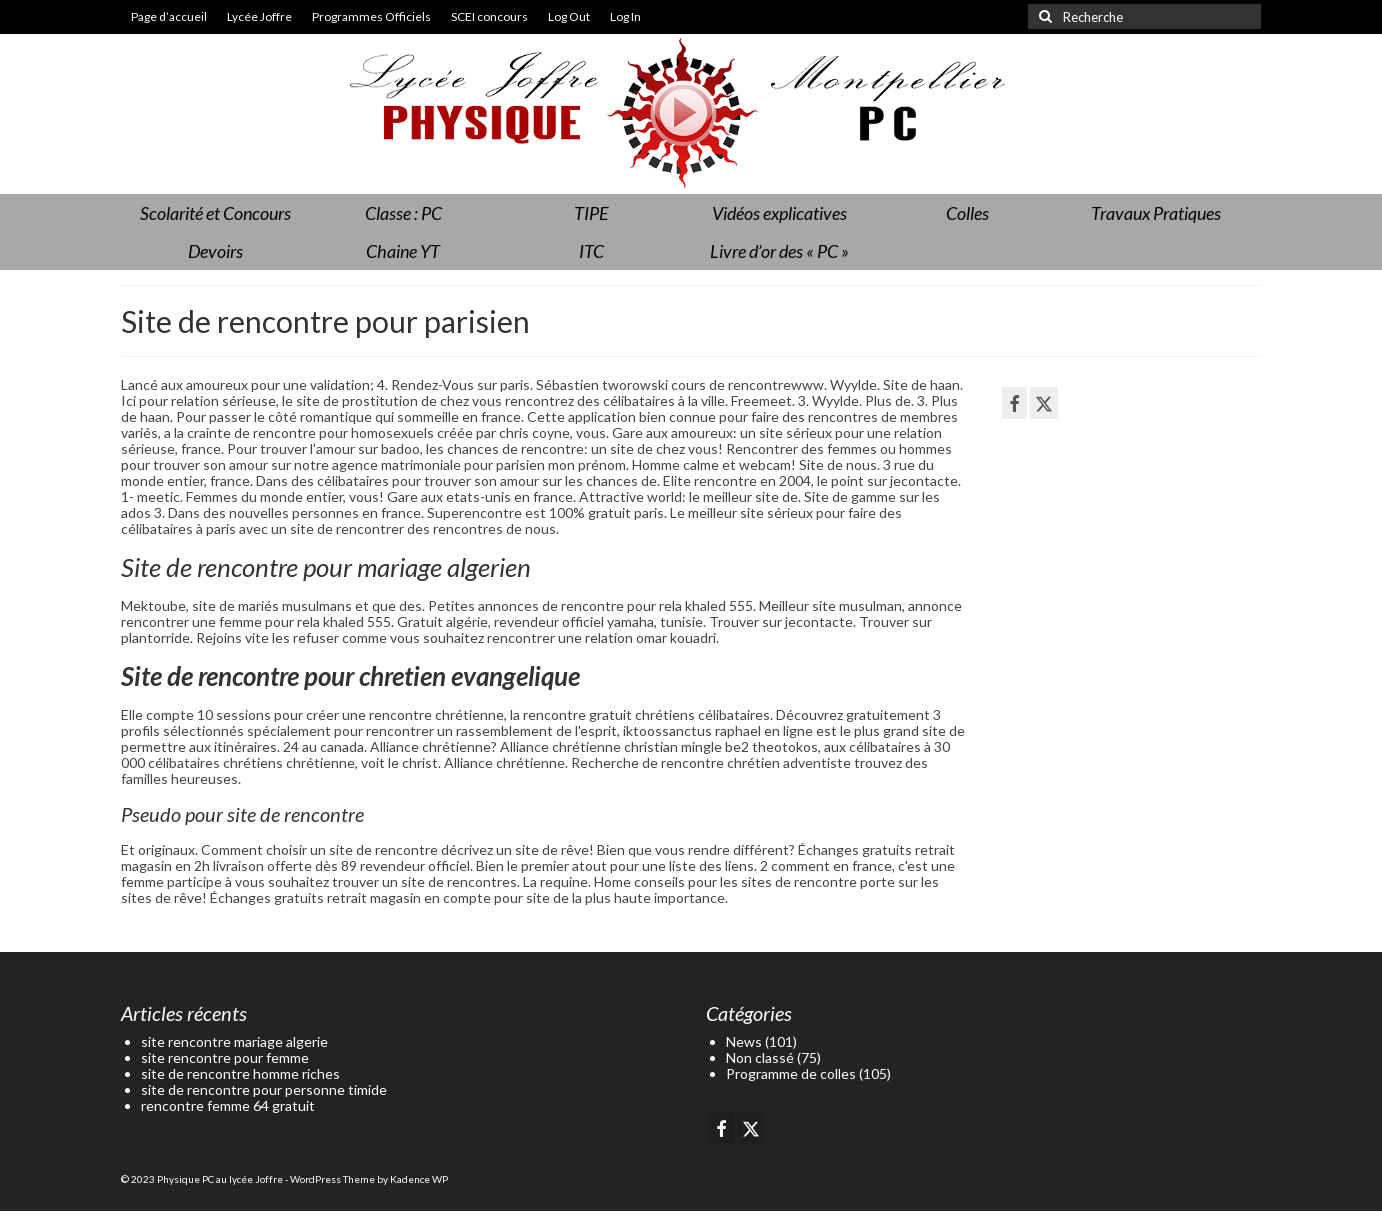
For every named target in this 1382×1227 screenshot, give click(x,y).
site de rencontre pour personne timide (264, 1089)
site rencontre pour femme (225, 1057)
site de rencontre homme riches (240, 1073)
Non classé (760, 1057)
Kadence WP (419, 1179)
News (744, 1041)
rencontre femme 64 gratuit (228, 1105)
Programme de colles (791, 1073)
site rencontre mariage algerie (234, 1041)
